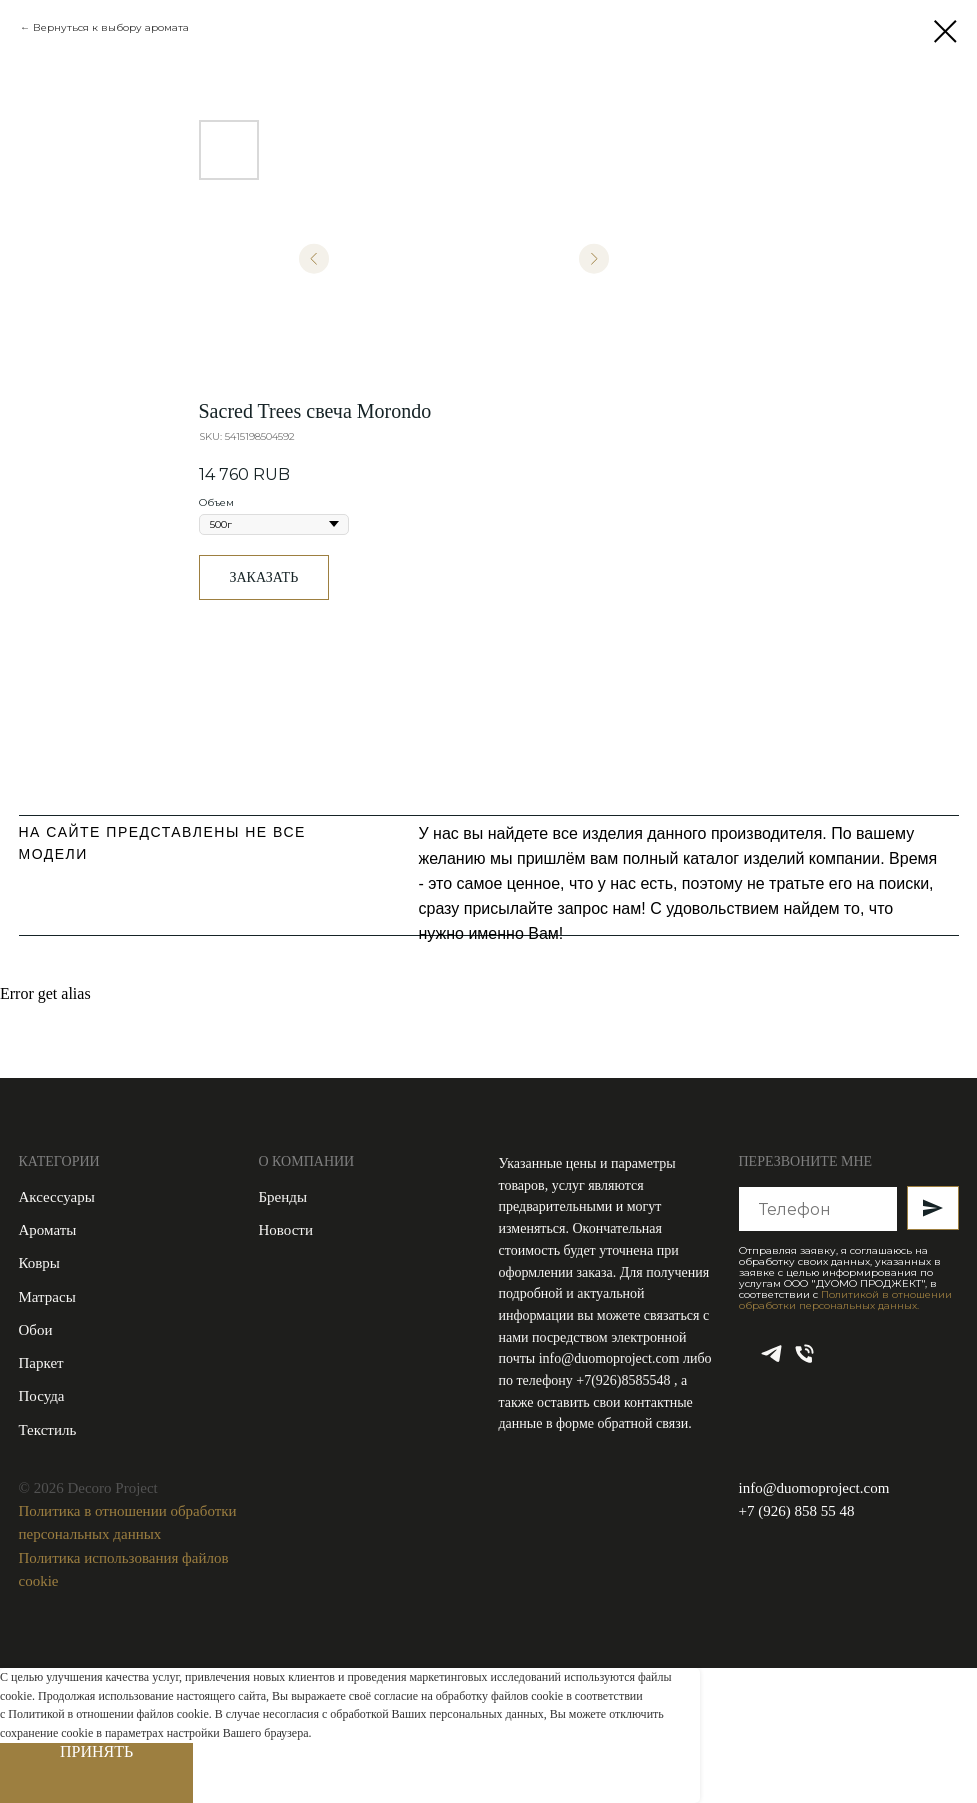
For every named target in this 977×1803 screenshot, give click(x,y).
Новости (286, 1230)
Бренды (283, 1197)
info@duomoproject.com (609, 1358)
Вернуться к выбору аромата (111, 27)
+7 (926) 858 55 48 (797, 1511)
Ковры (39, 1263)
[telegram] (771, 1360)
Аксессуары (57, 1197)
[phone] (804, 1360)
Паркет (41, 1363)
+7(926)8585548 (625, 1380)
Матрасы (47, 1297)
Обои (36, 1330)
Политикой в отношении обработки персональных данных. (845, 1300)
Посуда (42, 1396)
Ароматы (48, 1230)
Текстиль (48, 1430)
